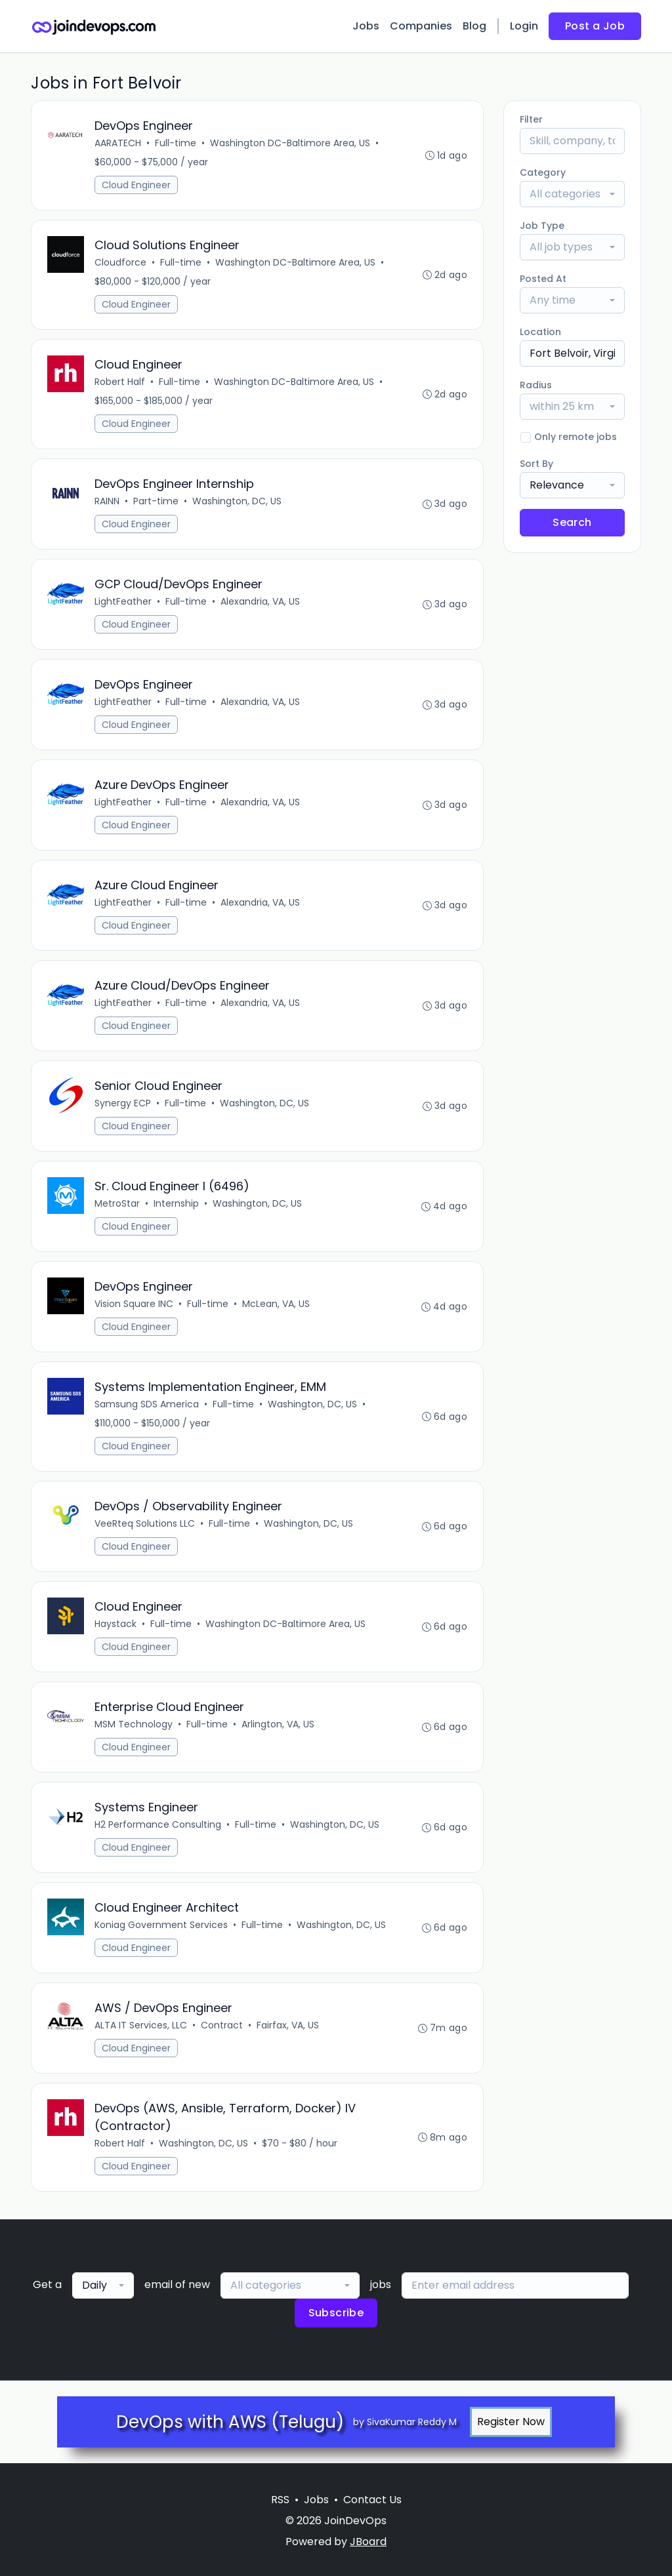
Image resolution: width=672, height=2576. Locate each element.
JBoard (368, 2541)
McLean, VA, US (276, 1303)
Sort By (536, 463)
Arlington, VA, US (278, 1724)
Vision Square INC (133, 1303)
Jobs (365, 25)
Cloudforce (120, 262)
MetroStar (117, 1203)
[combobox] (572, 194)
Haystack (115, 1623)
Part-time (155, 501)
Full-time (175, 143)
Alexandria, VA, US (260, 601)
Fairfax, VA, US (288, 2025)
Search (572, 522)
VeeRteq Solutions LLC (144, 1523)
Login (524, 25)
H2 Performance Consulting (157, 1824)
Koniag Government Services (161, 1924)
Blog (474, 25)
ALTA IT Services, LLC (140, 2025)
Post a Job (595, 25)
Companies (421, 25)
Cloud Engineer (136, 184)
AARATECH (117, 143)
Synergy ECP (122, 1103)
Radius (536, 385)
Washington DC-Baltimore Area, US (290, 143)
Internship (176, 1203)
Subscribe (336, 2312)
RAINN (106, 501)
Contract (222, 2025)
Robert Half (119, 381)
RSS (280, 2499)
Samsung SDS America (146, 1404)
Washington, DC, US (237, 501)
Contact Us (372, 2499)
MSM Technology (133, 1724)
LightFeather (123, 601)
